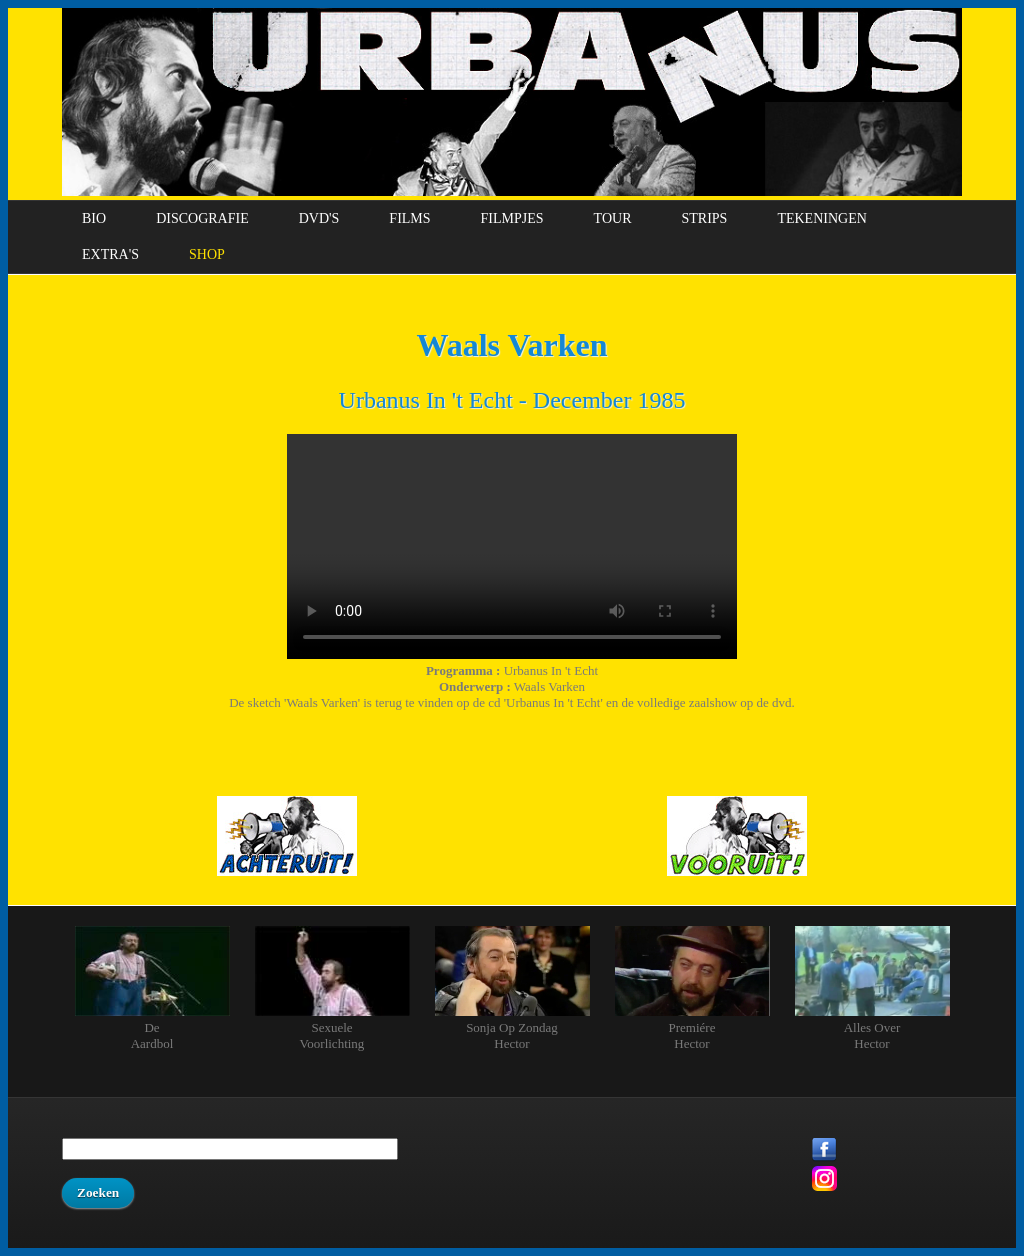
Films (409, 218)
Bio (94, 218)
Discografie (202, 218)
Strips (704, 218)
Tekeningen (821, 218)
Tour (613, 218)
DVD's (319, 218)
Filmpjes (512, 218)
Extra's (110, 254)
